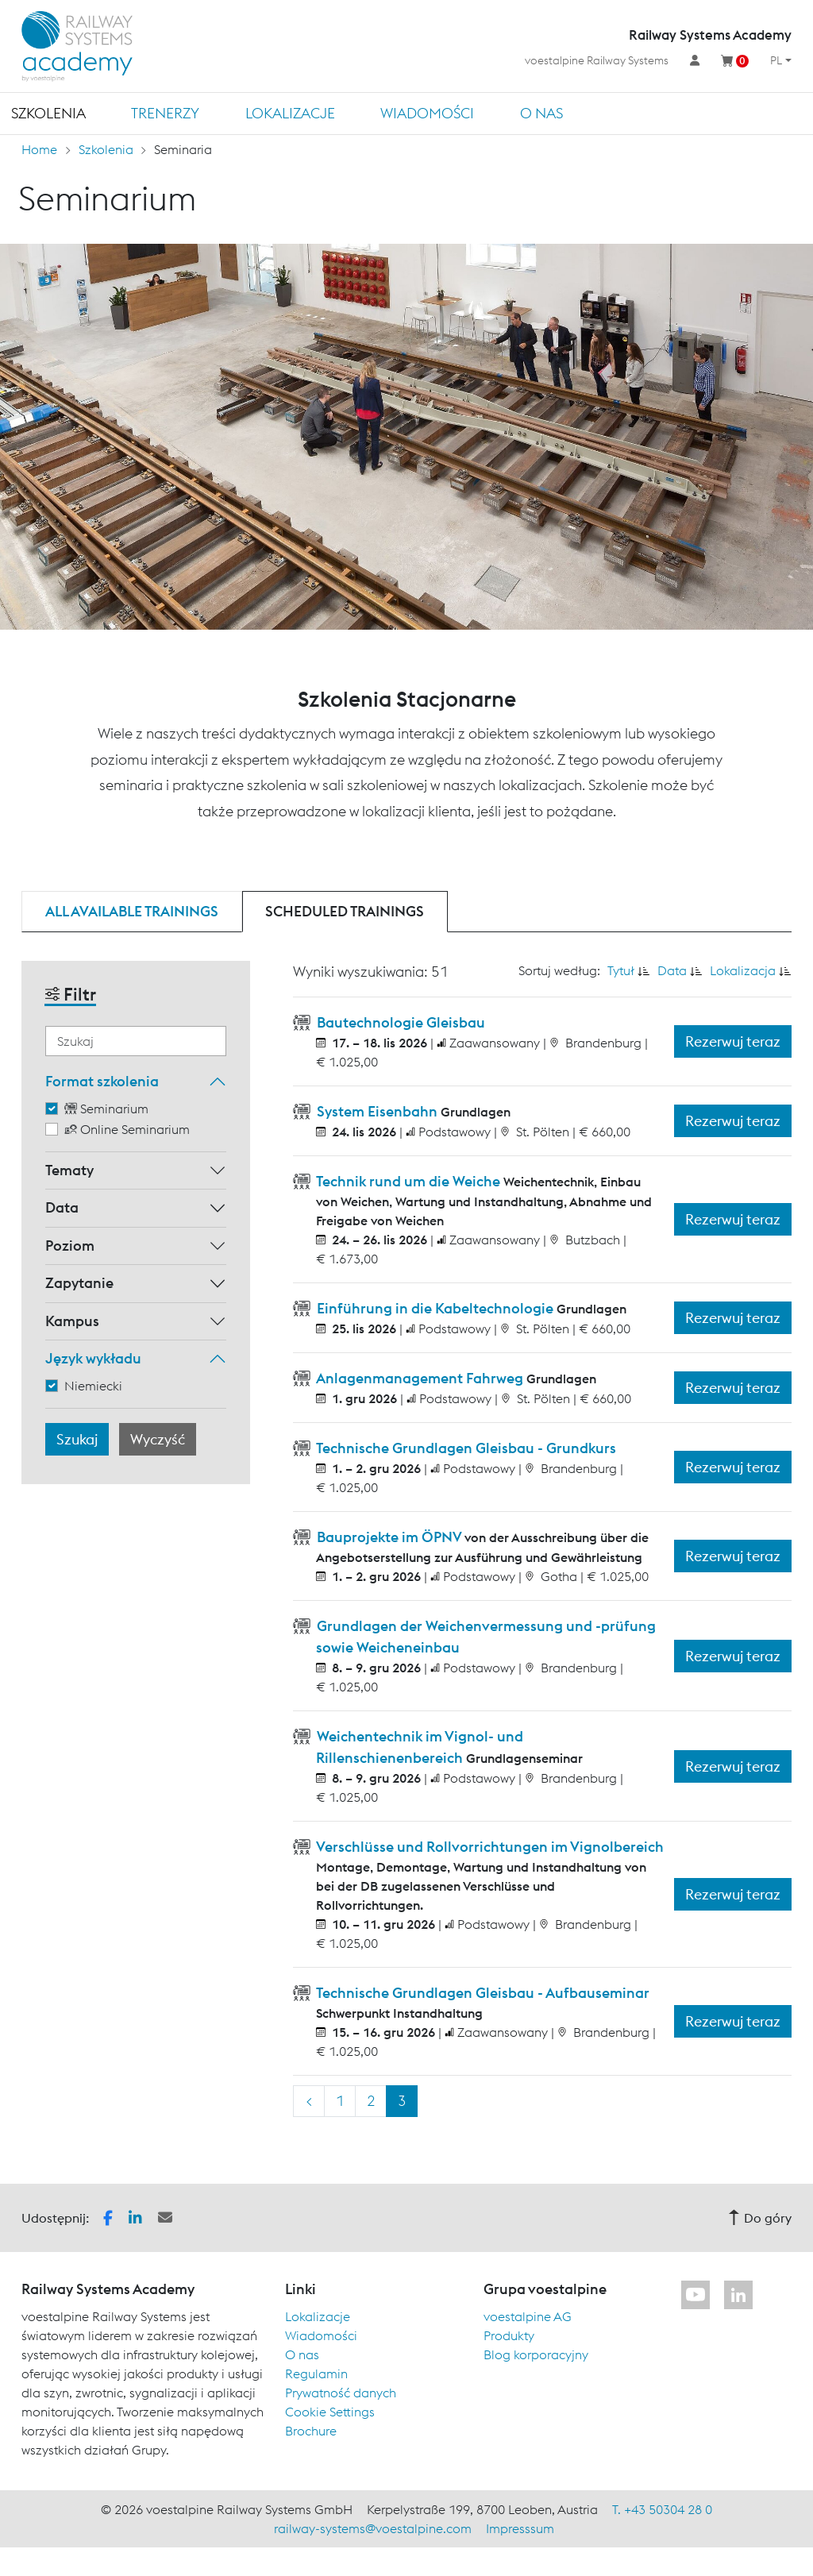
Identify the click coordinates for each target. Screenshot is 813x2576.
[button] (108, 2216)
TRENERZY (165, 113)
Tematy (69, 1170)
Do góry (760, 2218)
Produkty (509, 2335)
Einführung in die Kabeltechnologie (435, 1308)
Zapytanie (79, 1283)
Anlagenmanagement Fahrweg (420, 1378)
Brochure (311, 2431)
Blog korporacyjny (536, 2354)
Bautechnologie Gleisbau (399, 1022)
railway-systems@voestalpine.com (373, 2528)
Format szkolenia (102, 1081)
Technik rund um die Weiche (408, 1181)
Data (62, 1207)
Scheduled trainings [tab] (344, 911)
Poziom (69, 1245)
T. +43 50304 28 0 (662, 2509)
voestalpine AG (528, 2316)
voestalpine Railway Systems (597, 60)
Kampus (72, 1321)
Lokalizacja (743, 970)
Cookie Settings (330, 2412)
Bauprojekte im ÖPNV (389, 1537)
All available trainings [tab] (131, 911)
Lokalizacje (290, 113)
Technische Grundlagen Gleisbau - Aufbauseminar (481, 1993)
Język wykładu (93, 1358)
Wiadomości (427, 113)
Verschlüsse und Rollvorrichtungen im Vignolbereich (489, 1847)
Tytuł (620, 970)
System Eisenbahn (377, 1111)
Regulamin (316, 2373)
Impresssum (520, 2528)
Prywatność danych (340, 2393)
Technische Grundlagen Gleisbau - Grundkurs (465, 1448)
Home (39, 149)
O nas (541, 113)
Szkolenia (48, 113)
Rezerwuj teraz (732, 1041)
